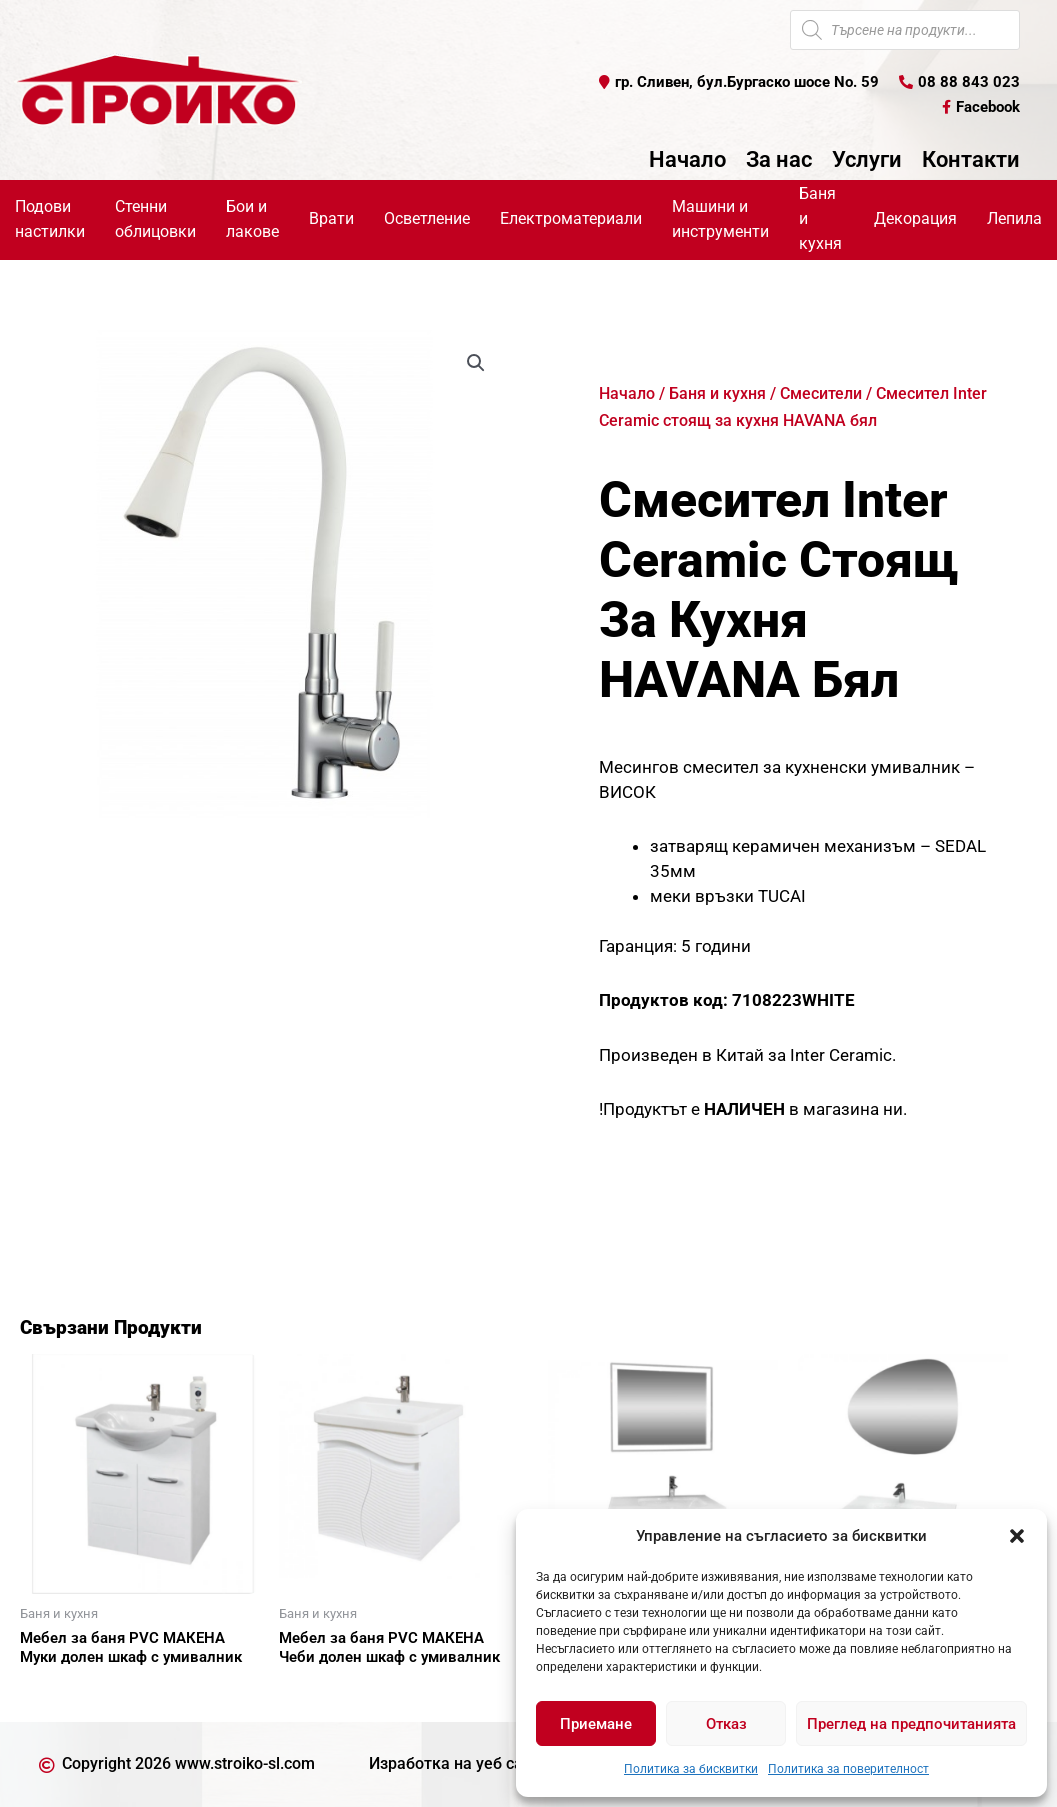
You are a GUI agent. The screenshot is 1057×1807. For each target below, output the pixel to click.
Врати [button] (331, 218)
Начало (687, 160)
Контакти (971, 160)
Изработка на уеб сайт (454, 1763)
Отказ (726, 1724)
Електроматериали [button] (571, 218)
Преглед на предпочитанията (911, 1724)
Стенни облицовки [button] (155, 219)
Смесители (821, 393)
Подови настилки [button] (50, 219)
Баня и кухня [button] (820, 218)
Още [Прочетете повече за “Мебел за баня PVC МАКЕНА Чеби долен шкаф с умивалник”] (319, 1692)
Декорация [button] (915, 218)
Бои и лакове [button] (252, 219)
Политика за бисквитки (691, 1769)
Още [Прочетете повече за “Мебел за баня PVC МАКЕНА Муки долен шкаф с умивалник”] (60, 1692)
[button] (1017, 1536)
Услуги (867, 160)
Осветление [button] (427, 218)
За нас (779, 160)
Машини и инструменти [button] (720, 219)
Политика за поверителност (848, 1769)
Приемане (596, 1724)
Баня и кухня (717, 393)
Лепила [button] (1014, 218)
